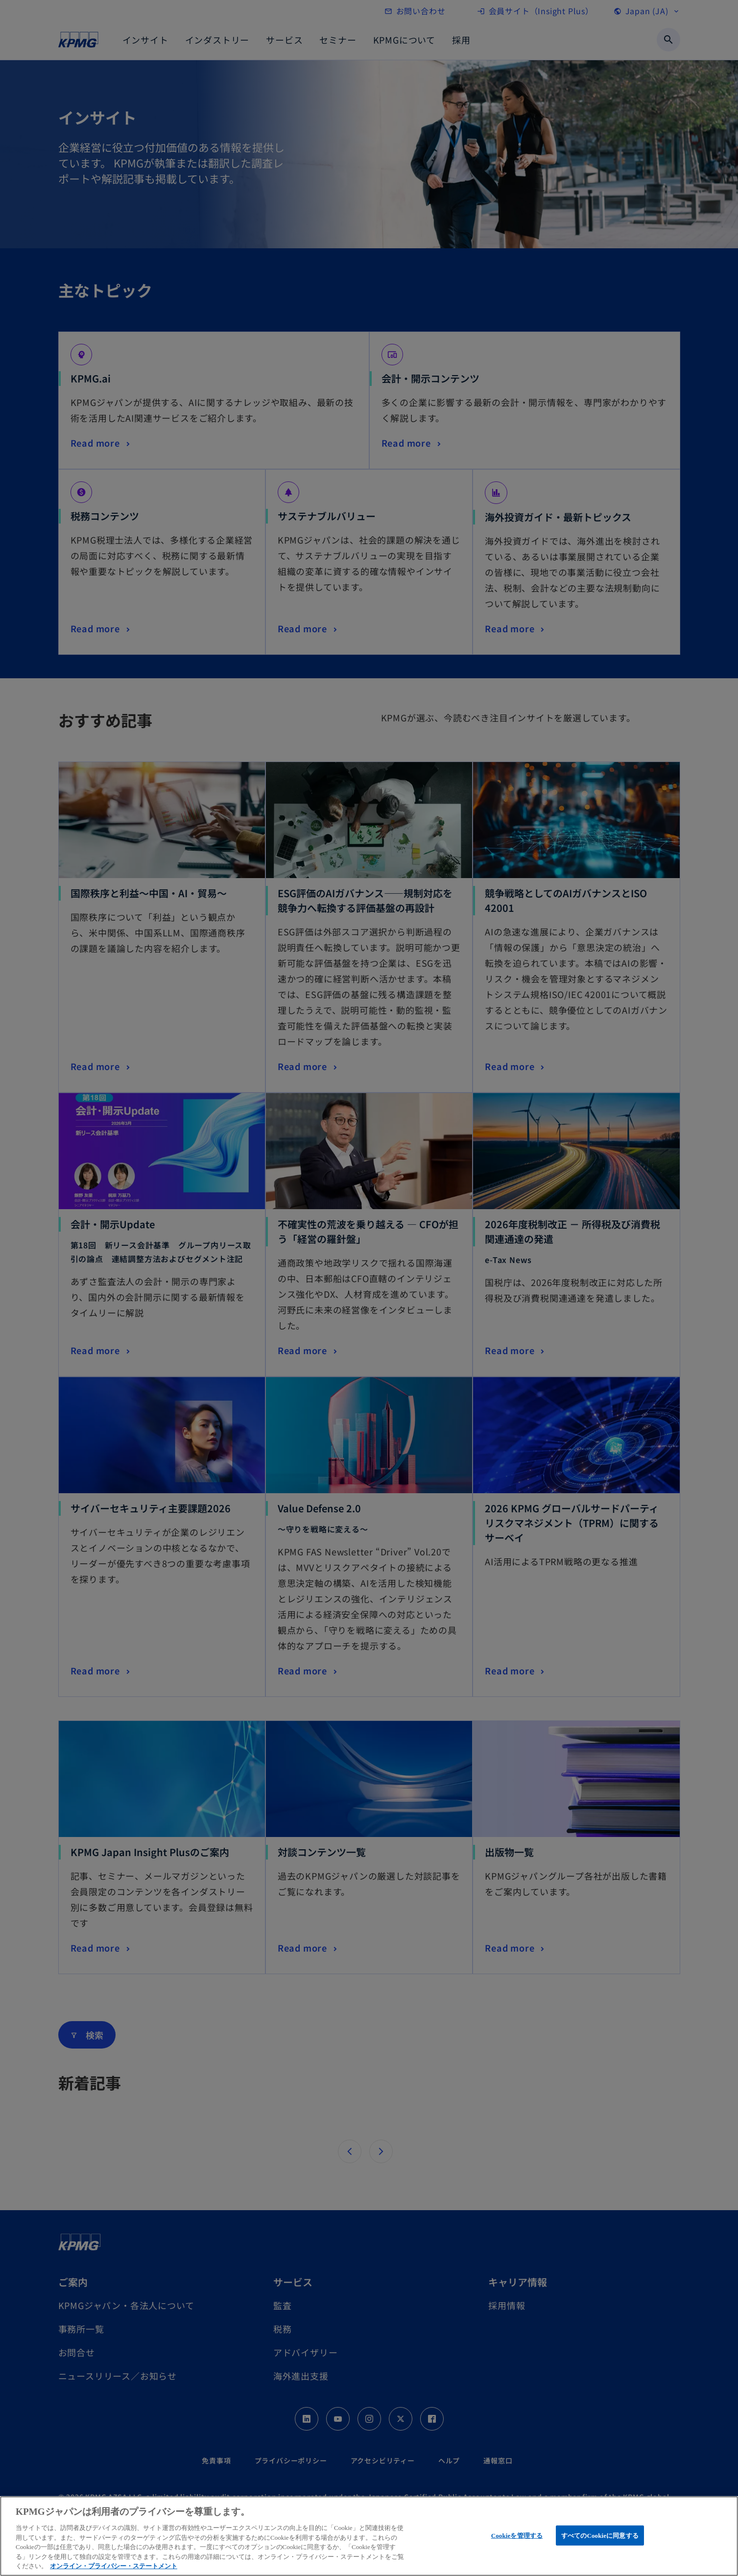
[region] (369, 2536)
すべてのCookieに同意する (600, 2535)
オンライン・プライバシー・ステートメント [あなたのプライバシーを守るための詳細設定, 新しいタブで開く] (113, 2566)
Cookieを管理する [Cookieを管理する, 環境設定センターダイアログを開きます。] (517, 2535)
